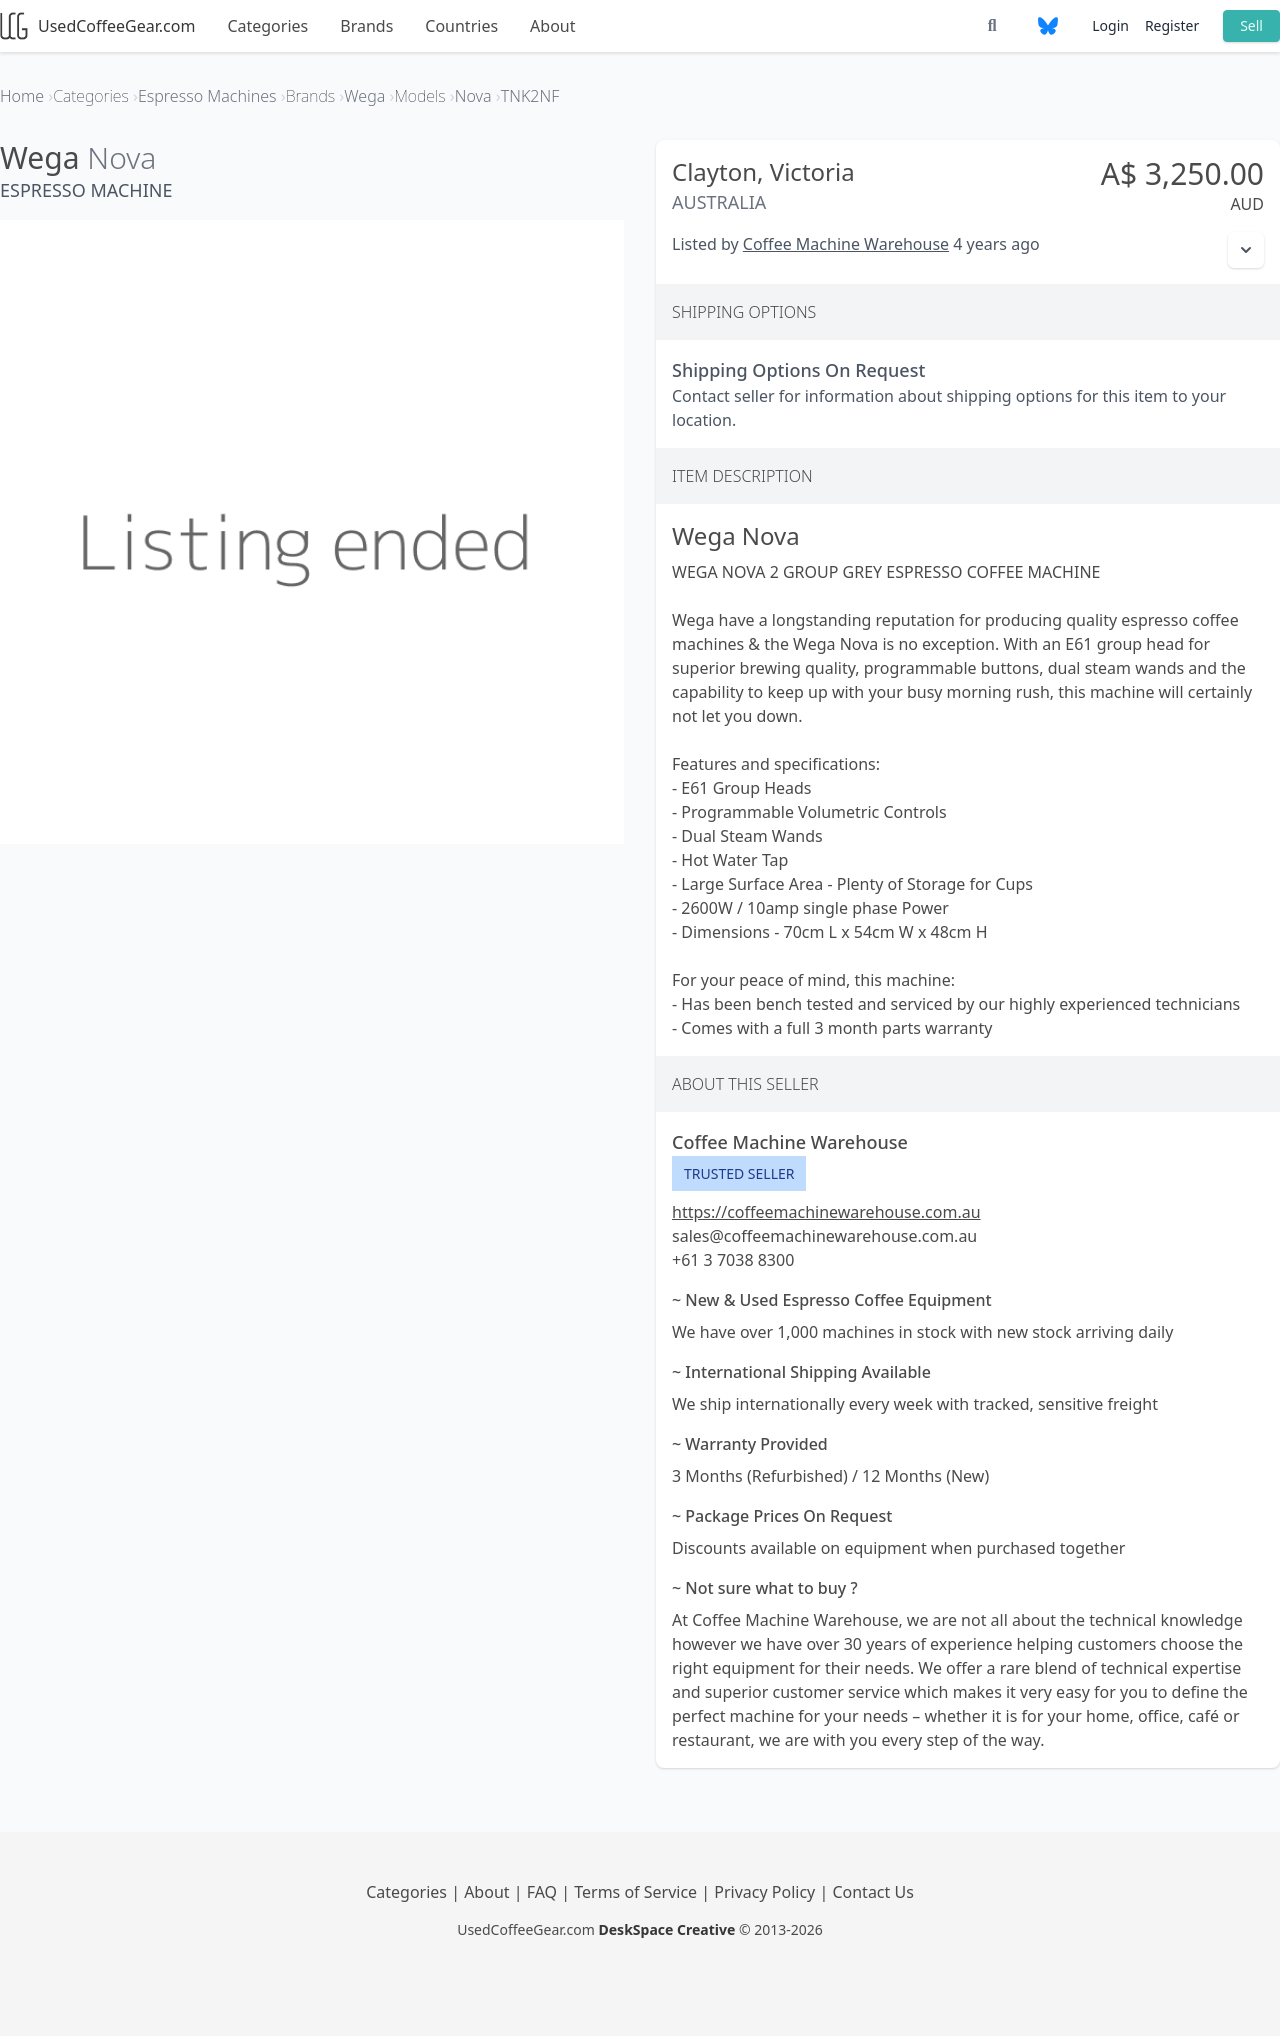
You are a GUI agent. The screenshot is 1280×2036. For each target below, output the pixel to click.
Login (1110, 25)
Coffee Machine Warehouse (846, 244)
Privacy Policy (766, 1892)
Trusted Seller (739, 1173)
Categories (267, 26)
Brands (366, 26)
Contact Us (872, 1892)
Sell (1251, 25)
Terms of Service (637, 1892)
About (552, 26)
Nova (121, 157)
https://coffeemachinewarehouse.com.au (826, 1212)
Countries (461, 26)
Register (1172, 25)
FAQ (544, 1892)
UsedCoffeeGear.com (97, 26)
